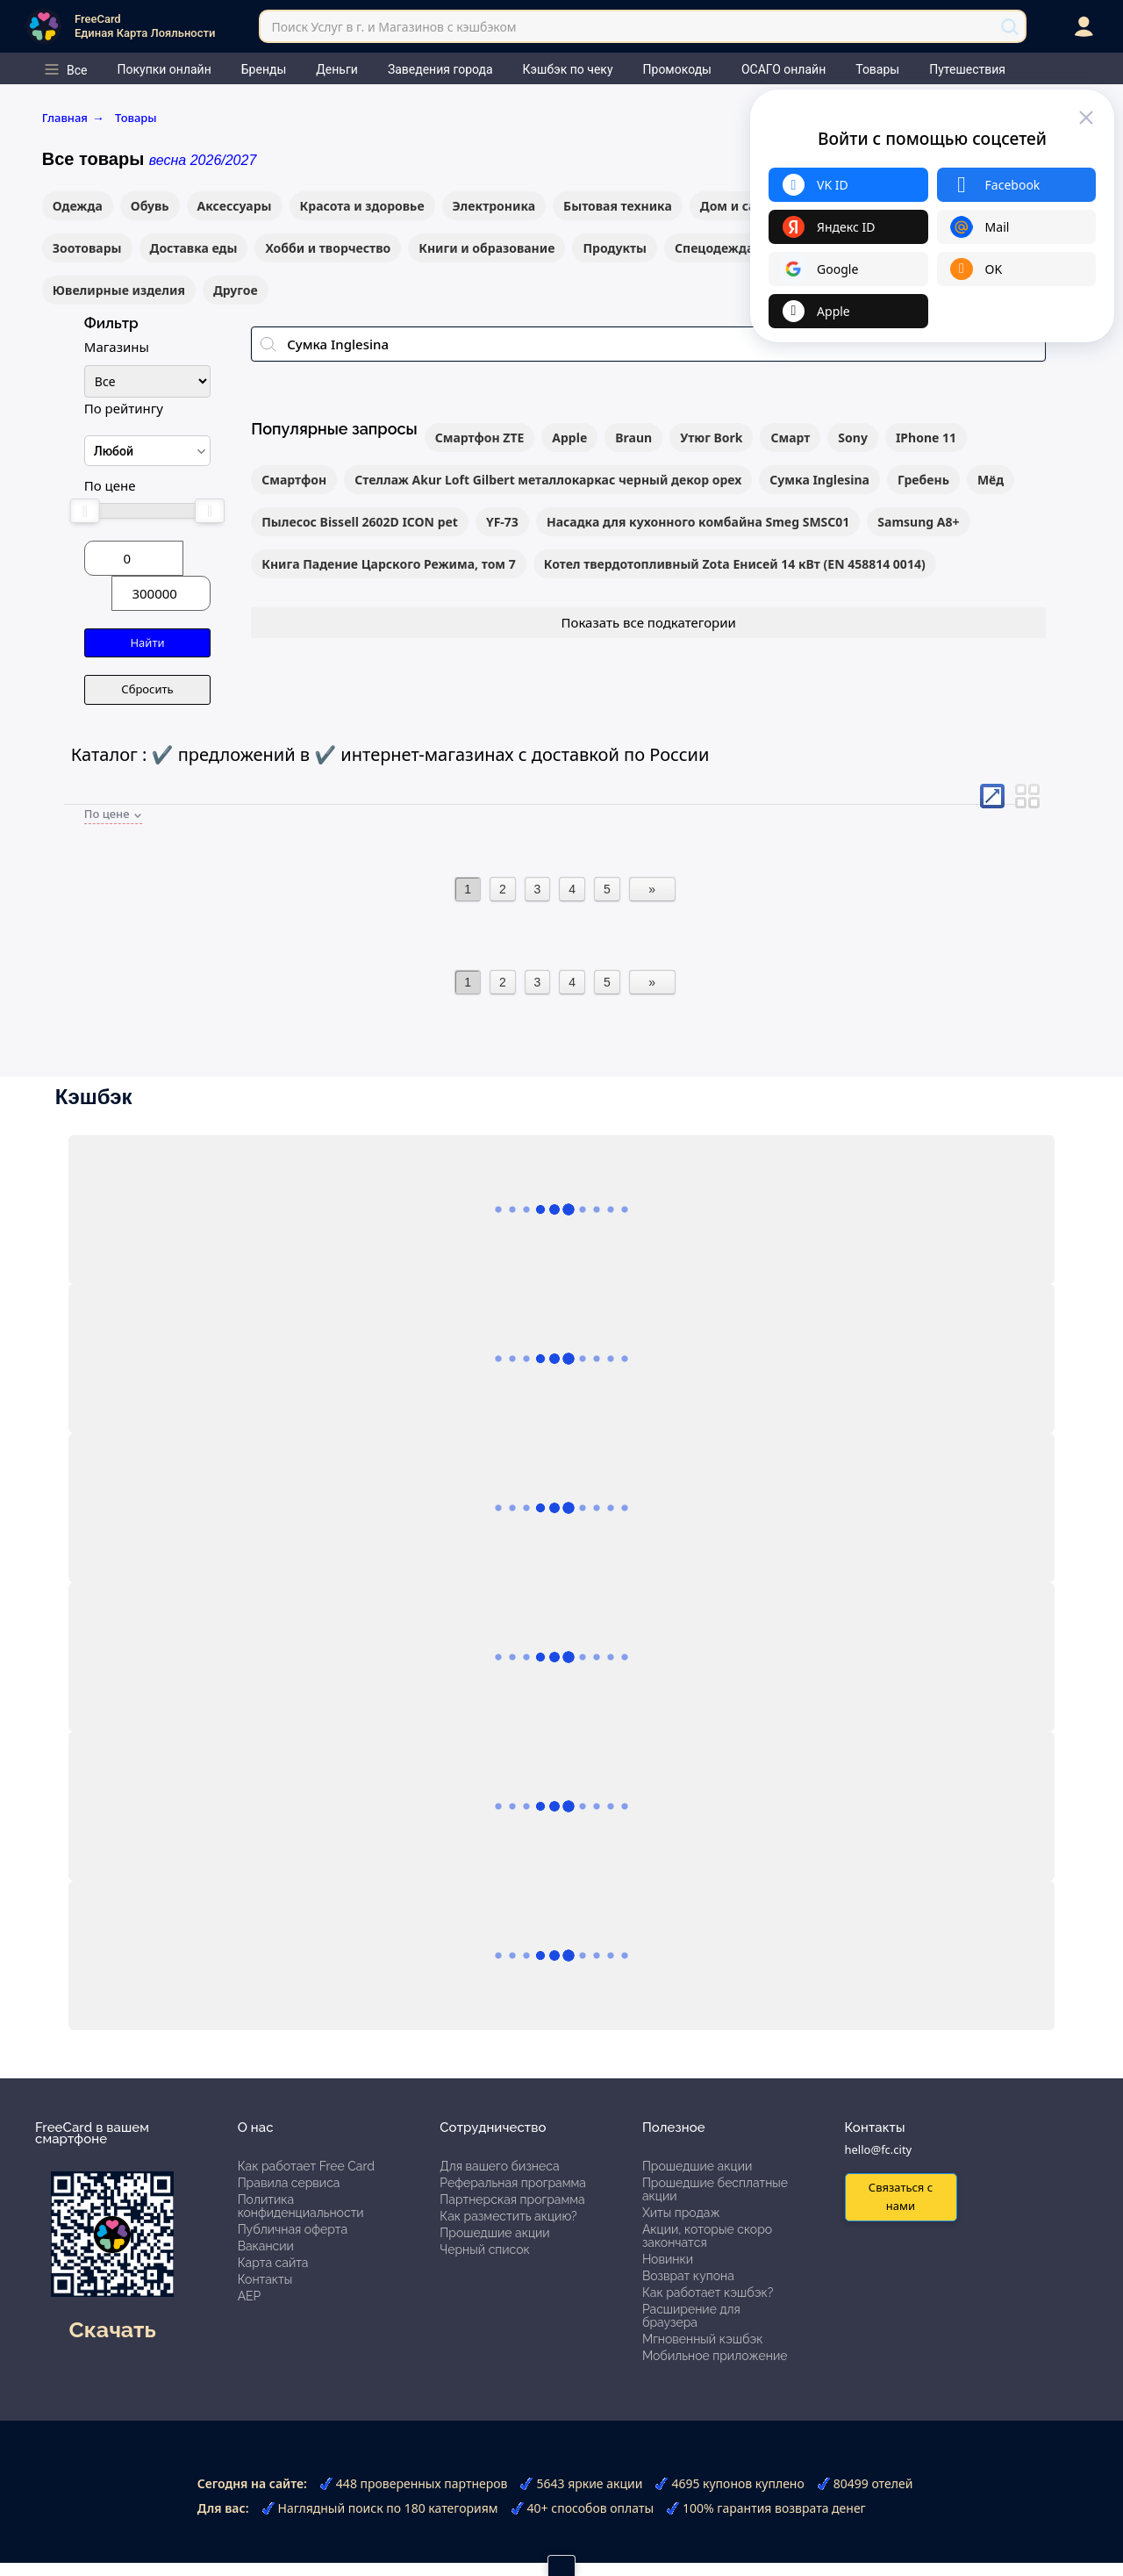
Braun (633, 437)
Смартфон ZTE (480, 437)
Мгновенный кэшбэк (702, 2339)
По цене (110, 485)
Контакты (265, 2279)
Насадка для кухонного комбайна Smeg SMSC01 (698, 521)
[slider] (85, 511)
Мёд (990, 479)
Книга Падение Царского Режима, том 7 (388, 564)
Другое (235, 290)
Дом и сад (732, 205)
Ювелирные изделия (119, 290)
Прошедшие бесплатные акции (715, 2189)
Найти (147, 642)
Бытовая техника (617, 205)
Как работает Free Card (306, 2166)
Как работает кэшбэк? (708, 2292)
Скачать (112, 2329)
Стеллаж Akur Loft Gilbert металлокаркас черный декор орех (547, 479)
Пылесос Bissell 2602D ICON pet (359, 521)
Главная (73, 118)
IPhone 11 (926, 437)
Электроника (494, 205)
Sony (853, 437)
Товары (136, 118)
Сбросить (147, 689)
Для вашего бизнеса (499, 2166)
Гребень (923, 479)
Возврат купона (688, 2276)
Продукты (615, 248)
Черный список (485, 2249)
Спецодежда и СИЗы (739, 248)
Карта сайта (273, 2263)
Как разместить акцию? (508, 2216)
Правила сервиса (289, 2183)
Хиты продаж (681, 2213)
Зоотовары (87, 248)
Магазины (116, 346)
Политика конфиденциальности (301, 2206)
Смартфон (293, 479)
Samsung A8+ (918, 521)
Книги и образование (486, 248)
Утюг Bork (711, 437)
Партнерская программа (512, 2199)
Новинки (667, 2259)
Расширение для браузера (691, 2315)
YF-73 (502, 521)
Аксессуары (234, 205)
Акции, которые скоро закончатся (707, 2236)
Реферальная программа (513, 2183)
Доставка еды (194, 248)
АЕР (249, 2296)
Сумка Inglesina (819, 479)
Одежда (78, 205)
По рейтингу (123, 408)
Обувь (150, 205)
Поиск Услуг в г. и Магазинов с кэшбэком (393, 26)
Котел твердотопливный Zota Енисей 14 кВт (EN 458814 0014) (735, 564)
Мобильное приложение (715, 2356)
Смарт (790, 437)
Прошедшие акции (494, 2233)
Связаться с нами (901, 2196)
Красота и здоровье (362, 205)
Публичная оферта (292, 2229)
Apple (569, 437)
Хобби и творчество (327, 248)
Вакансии (266, 2246)
